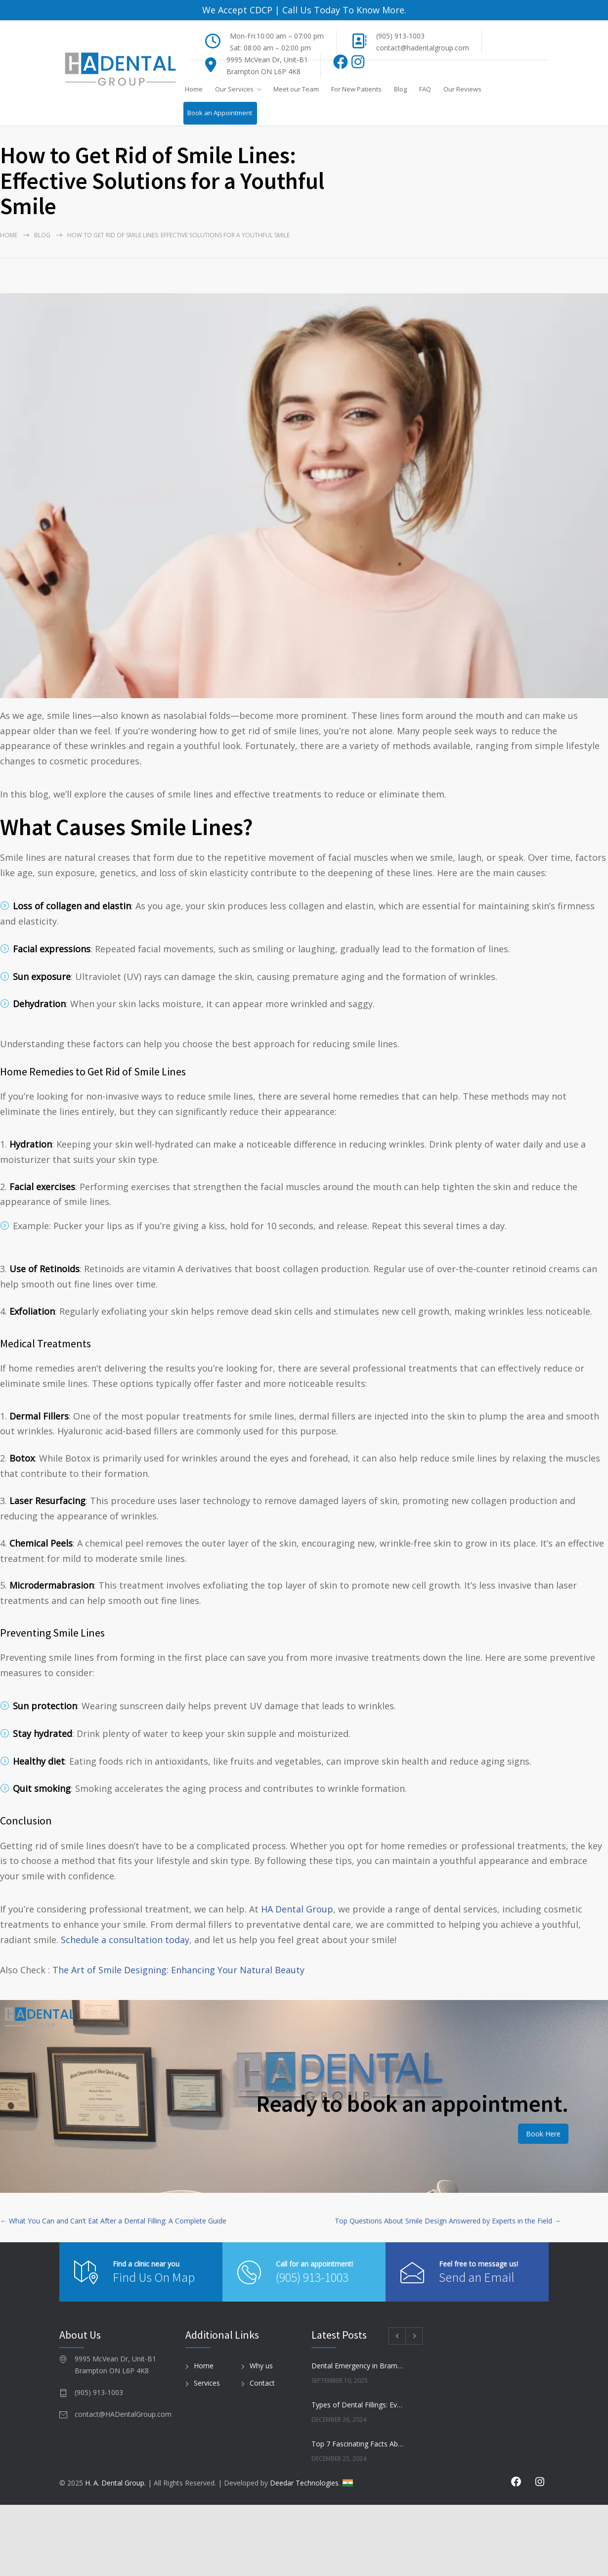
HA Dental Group (297, 1909)
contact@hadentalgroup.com (422, 47)
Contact (262, 2383)
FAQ (425, 89)
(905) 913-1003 (400, 36)
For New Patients (356, 89)
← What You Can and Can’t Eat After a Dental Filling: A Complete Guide (113, 2220)
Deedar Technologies (304, 2482)
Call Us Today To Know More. (343, 10)
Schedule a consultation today (125, 1940)
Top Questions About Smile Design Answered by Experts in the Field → (448, 2220)
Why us (261, 2365)
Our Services (234, 89)
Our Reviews (462, 89)
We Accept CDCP (237, 10)
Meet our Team (296, 89)
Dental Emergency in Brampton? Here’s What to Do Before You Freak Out (358, 2365)
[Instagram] (357, 64)
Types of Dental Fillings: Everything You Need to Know (358, 2404)
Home (194, 89)
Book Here (543, 2133)
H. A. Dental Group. (115, 2482)
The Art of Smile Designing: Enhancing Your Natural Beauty (178, 1970)
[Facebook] (340, 64)
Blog (400, 89)
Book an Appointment (219, 112)
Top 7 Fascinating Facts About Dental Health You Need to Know (358, 2443)
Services (207, 2383)
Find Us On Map (154, 2277)
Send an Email (477, 2277)
